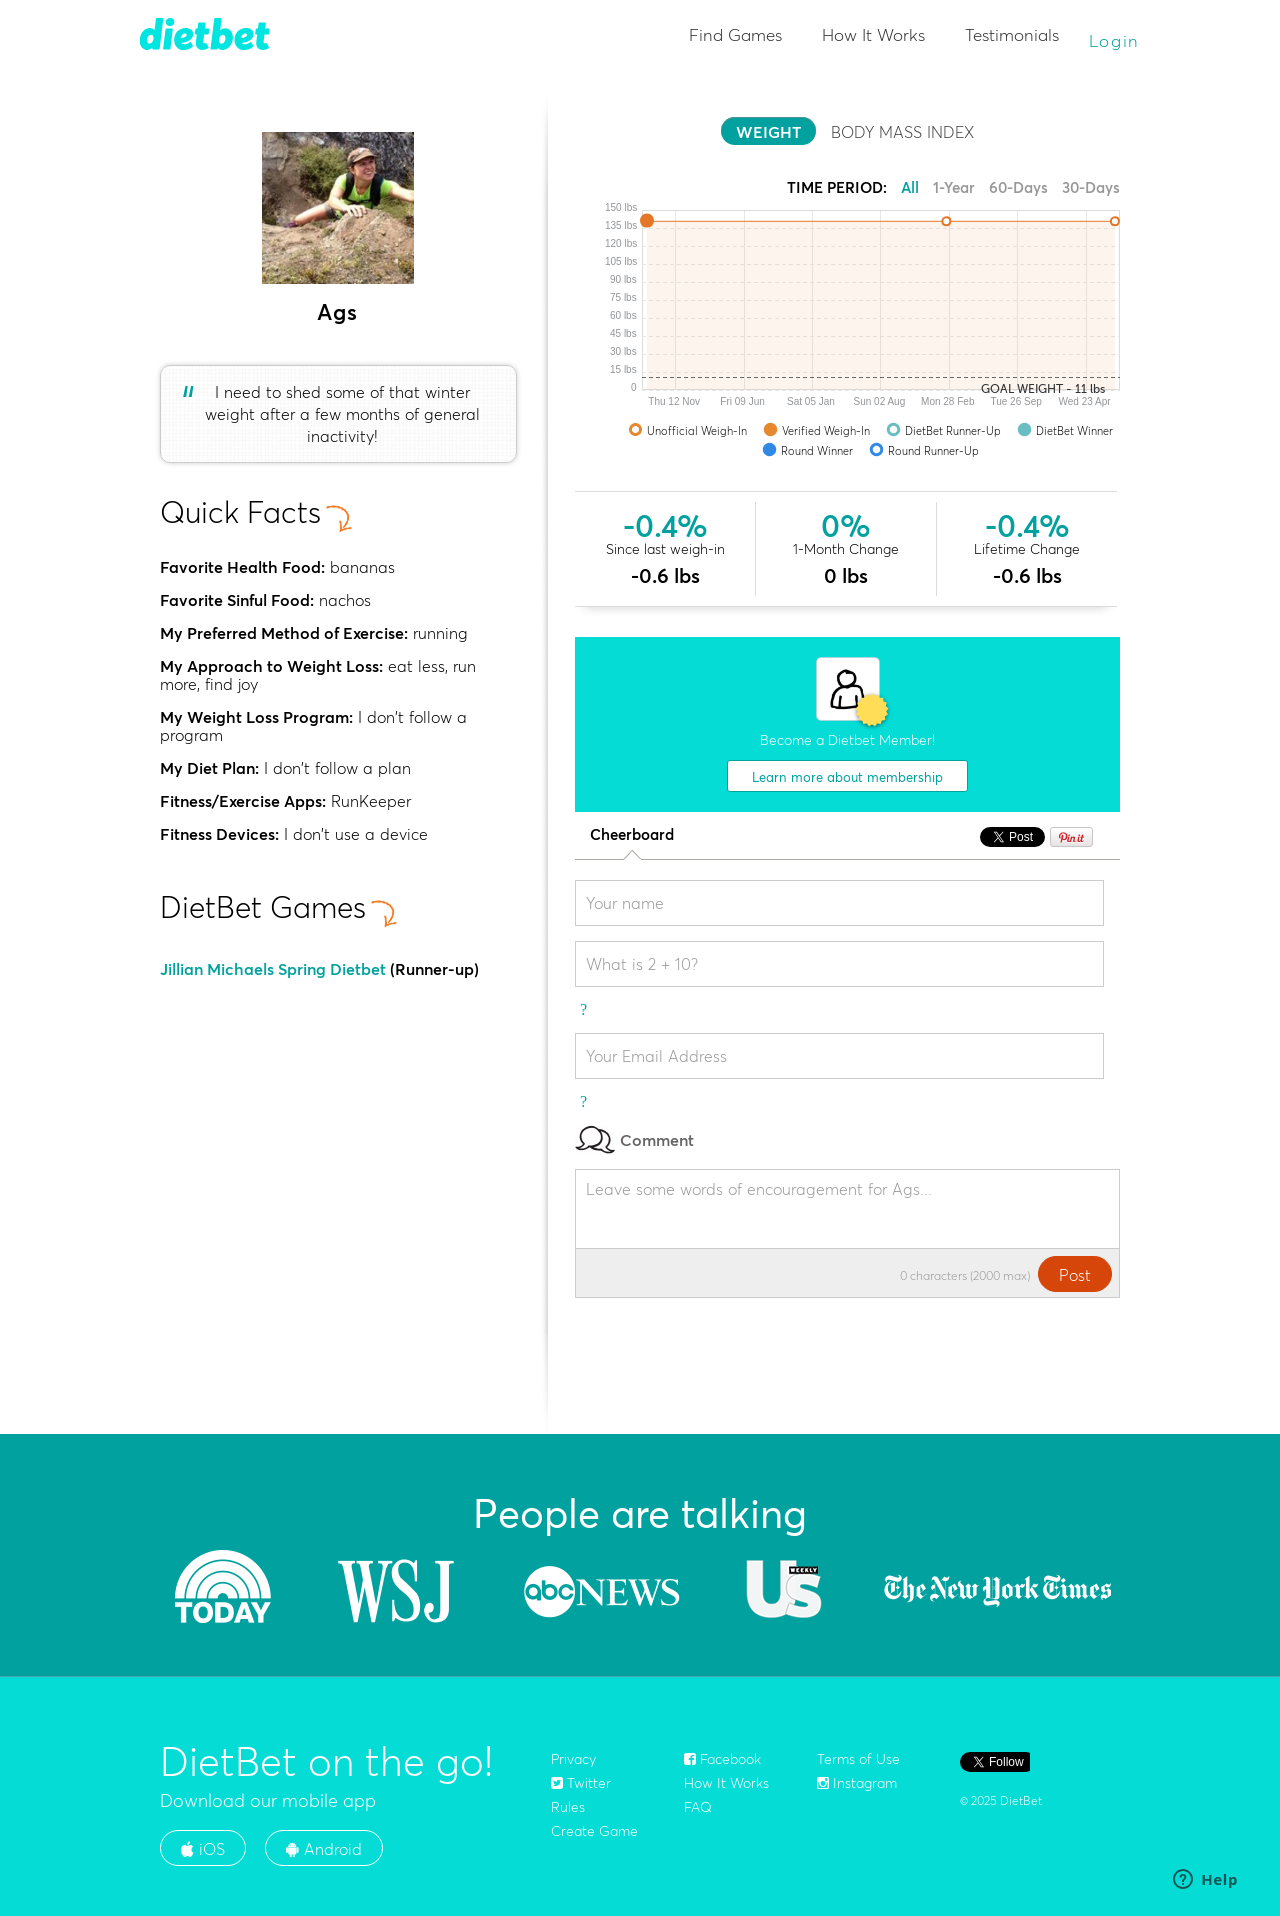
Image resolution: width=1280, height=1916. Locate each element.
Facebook (722, 1759)
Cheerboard (632, 835)
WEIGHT (768, 132)
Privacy (573, 1759)
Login (1115, 40)
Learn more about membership (847, 777)
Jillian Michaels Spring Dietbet (273, 969)
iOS (203, 1849)
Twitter (581, 1783)
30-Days (1091, 187)
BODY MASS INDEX (902, 132)
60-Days (1018, 187)
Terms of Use (858, 1759)
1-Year (954, 187)
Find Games (735, 34)
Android (324, 1849)
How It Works (873, 34)
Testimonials (1012, 34)
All (910, 187)
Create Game (594, 1831)
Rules (568, 1807)
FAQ (698, 1807)
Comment (634, 1139)
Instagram (857, 1783)
